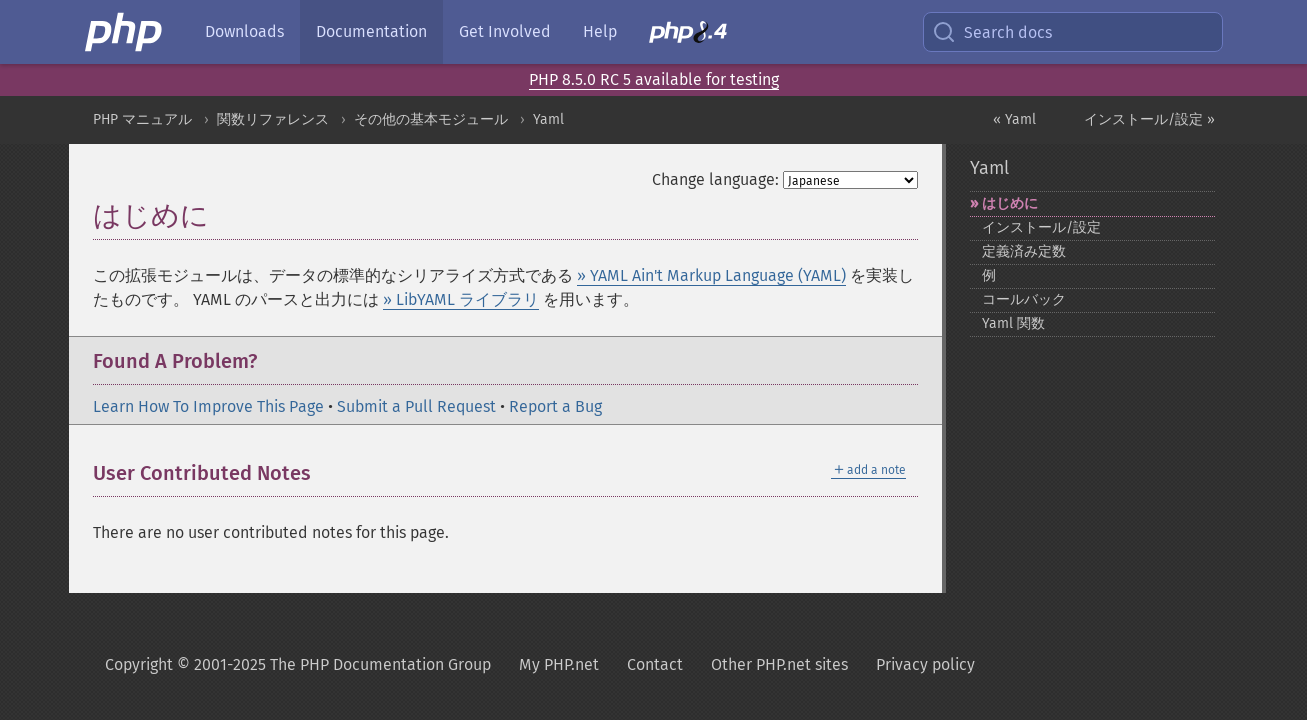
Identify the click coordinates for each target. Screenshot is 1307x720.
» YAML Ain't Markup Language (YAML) (711, 275)
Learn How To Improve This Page (208, 406)
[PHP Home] (125, 32)
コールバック (1024, 299)
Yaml (548, 119)
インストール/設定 (1041, 227)
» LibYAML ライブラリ (461, 299)
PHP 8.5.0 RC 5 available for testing (654, 79)
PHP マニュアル (142, 119)
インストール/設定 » (1149, 119)
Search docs (992, 32)
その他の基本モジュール (431, 119)
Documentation (371, 31)
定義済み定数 (1024, 251)
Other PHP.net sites (779, 664)
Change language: (715, 179)
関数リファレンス (273, 119)
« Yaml (1014, 119)
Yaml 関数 (1013, 323)
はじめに (1010, 203)
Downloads (244, 31)
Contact (655, 664)
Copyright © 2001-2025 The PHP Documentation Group (298, 664)
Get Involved (505, 31)
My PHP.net (559, 664)
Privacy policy (925, 664)
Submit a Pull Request (416, 406)
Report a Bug (555, 406)
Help (600, 31)
